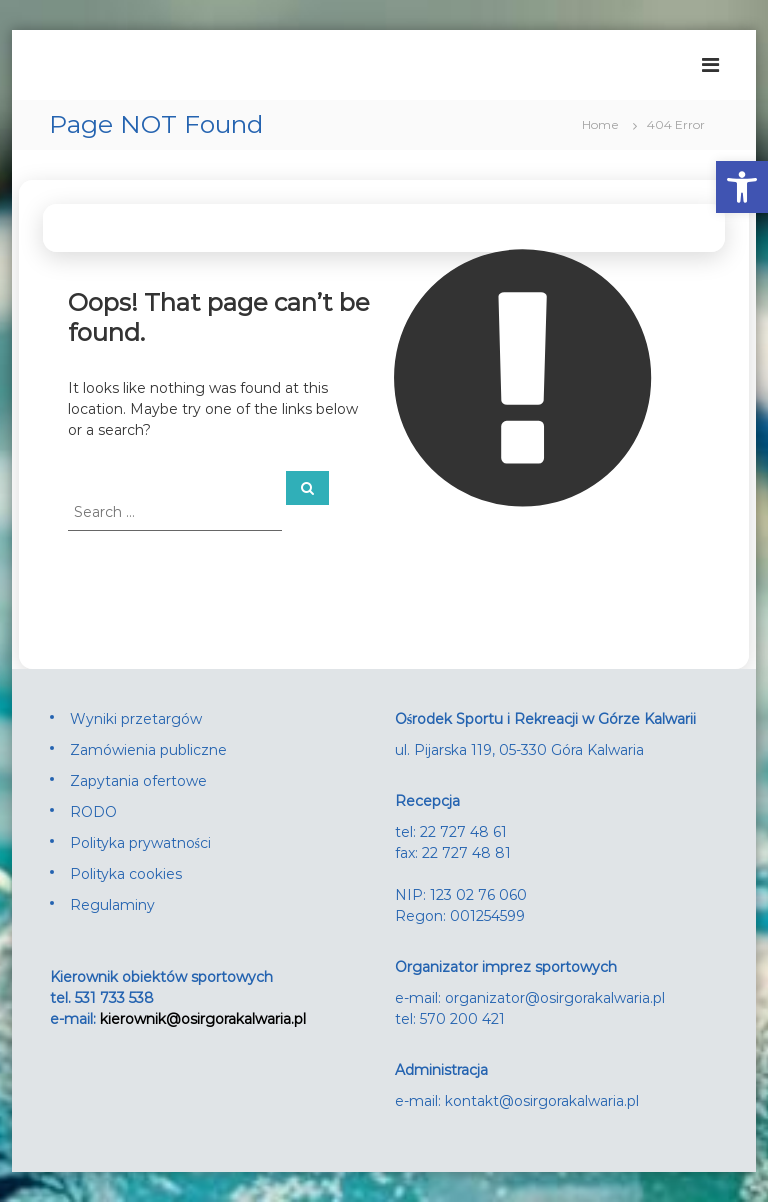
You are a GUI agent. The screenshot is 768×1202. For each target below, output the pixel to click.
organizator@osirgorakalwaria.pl (555, 998)
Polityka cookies (126, 874)
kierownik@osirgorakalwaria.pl (203, 1019)
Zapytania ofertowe (138, 781)
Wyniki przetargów (136, 719)
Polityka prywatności (140, 843)
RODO (93, 812)
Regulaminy (112, 905)
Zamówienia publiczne (148, 750)
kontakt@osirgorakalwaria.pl (542, 1101)
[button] (742, 187)
